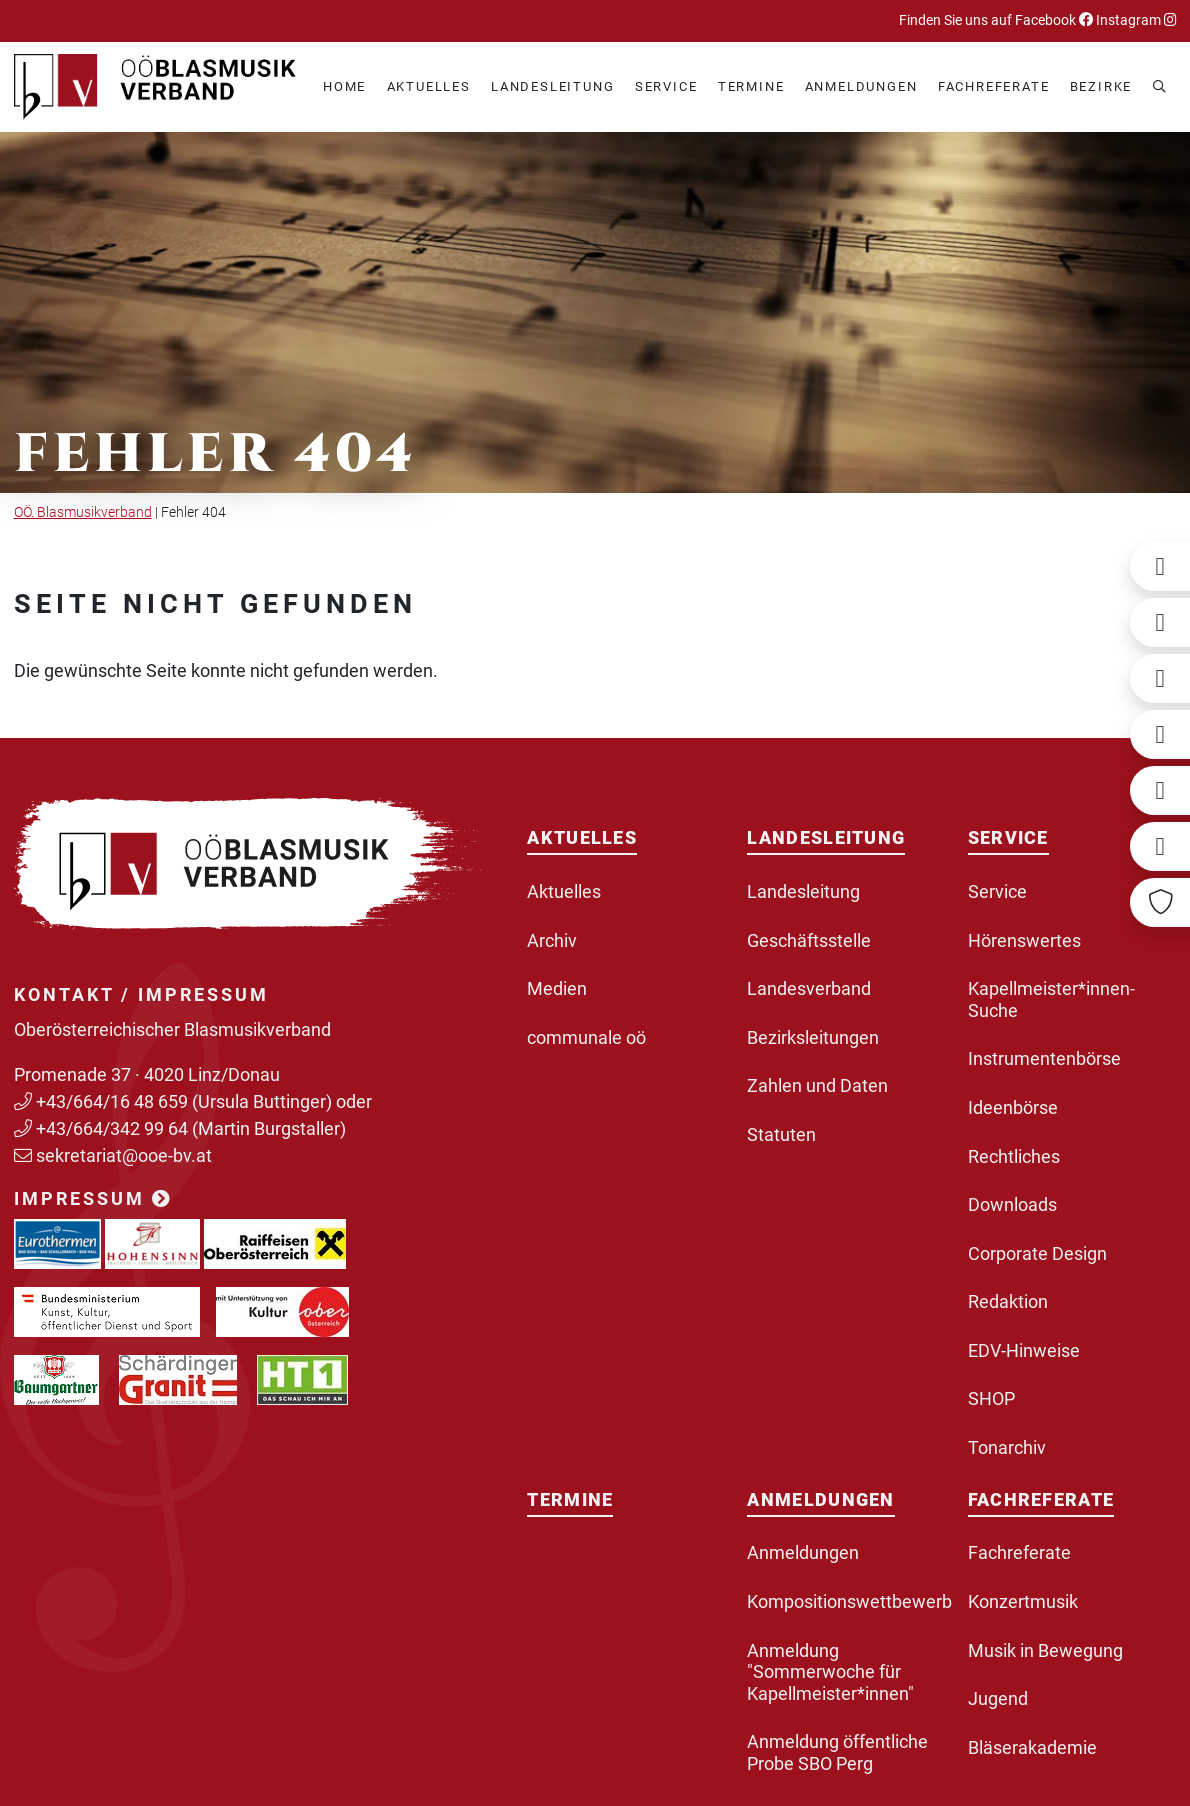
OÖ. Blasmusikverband (83, 512)
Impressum (93, 1198)
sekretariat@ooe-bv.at (126, 1155)
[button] (429, 87)
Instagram (1135, 20)
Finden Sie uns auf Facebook (996, 20)
